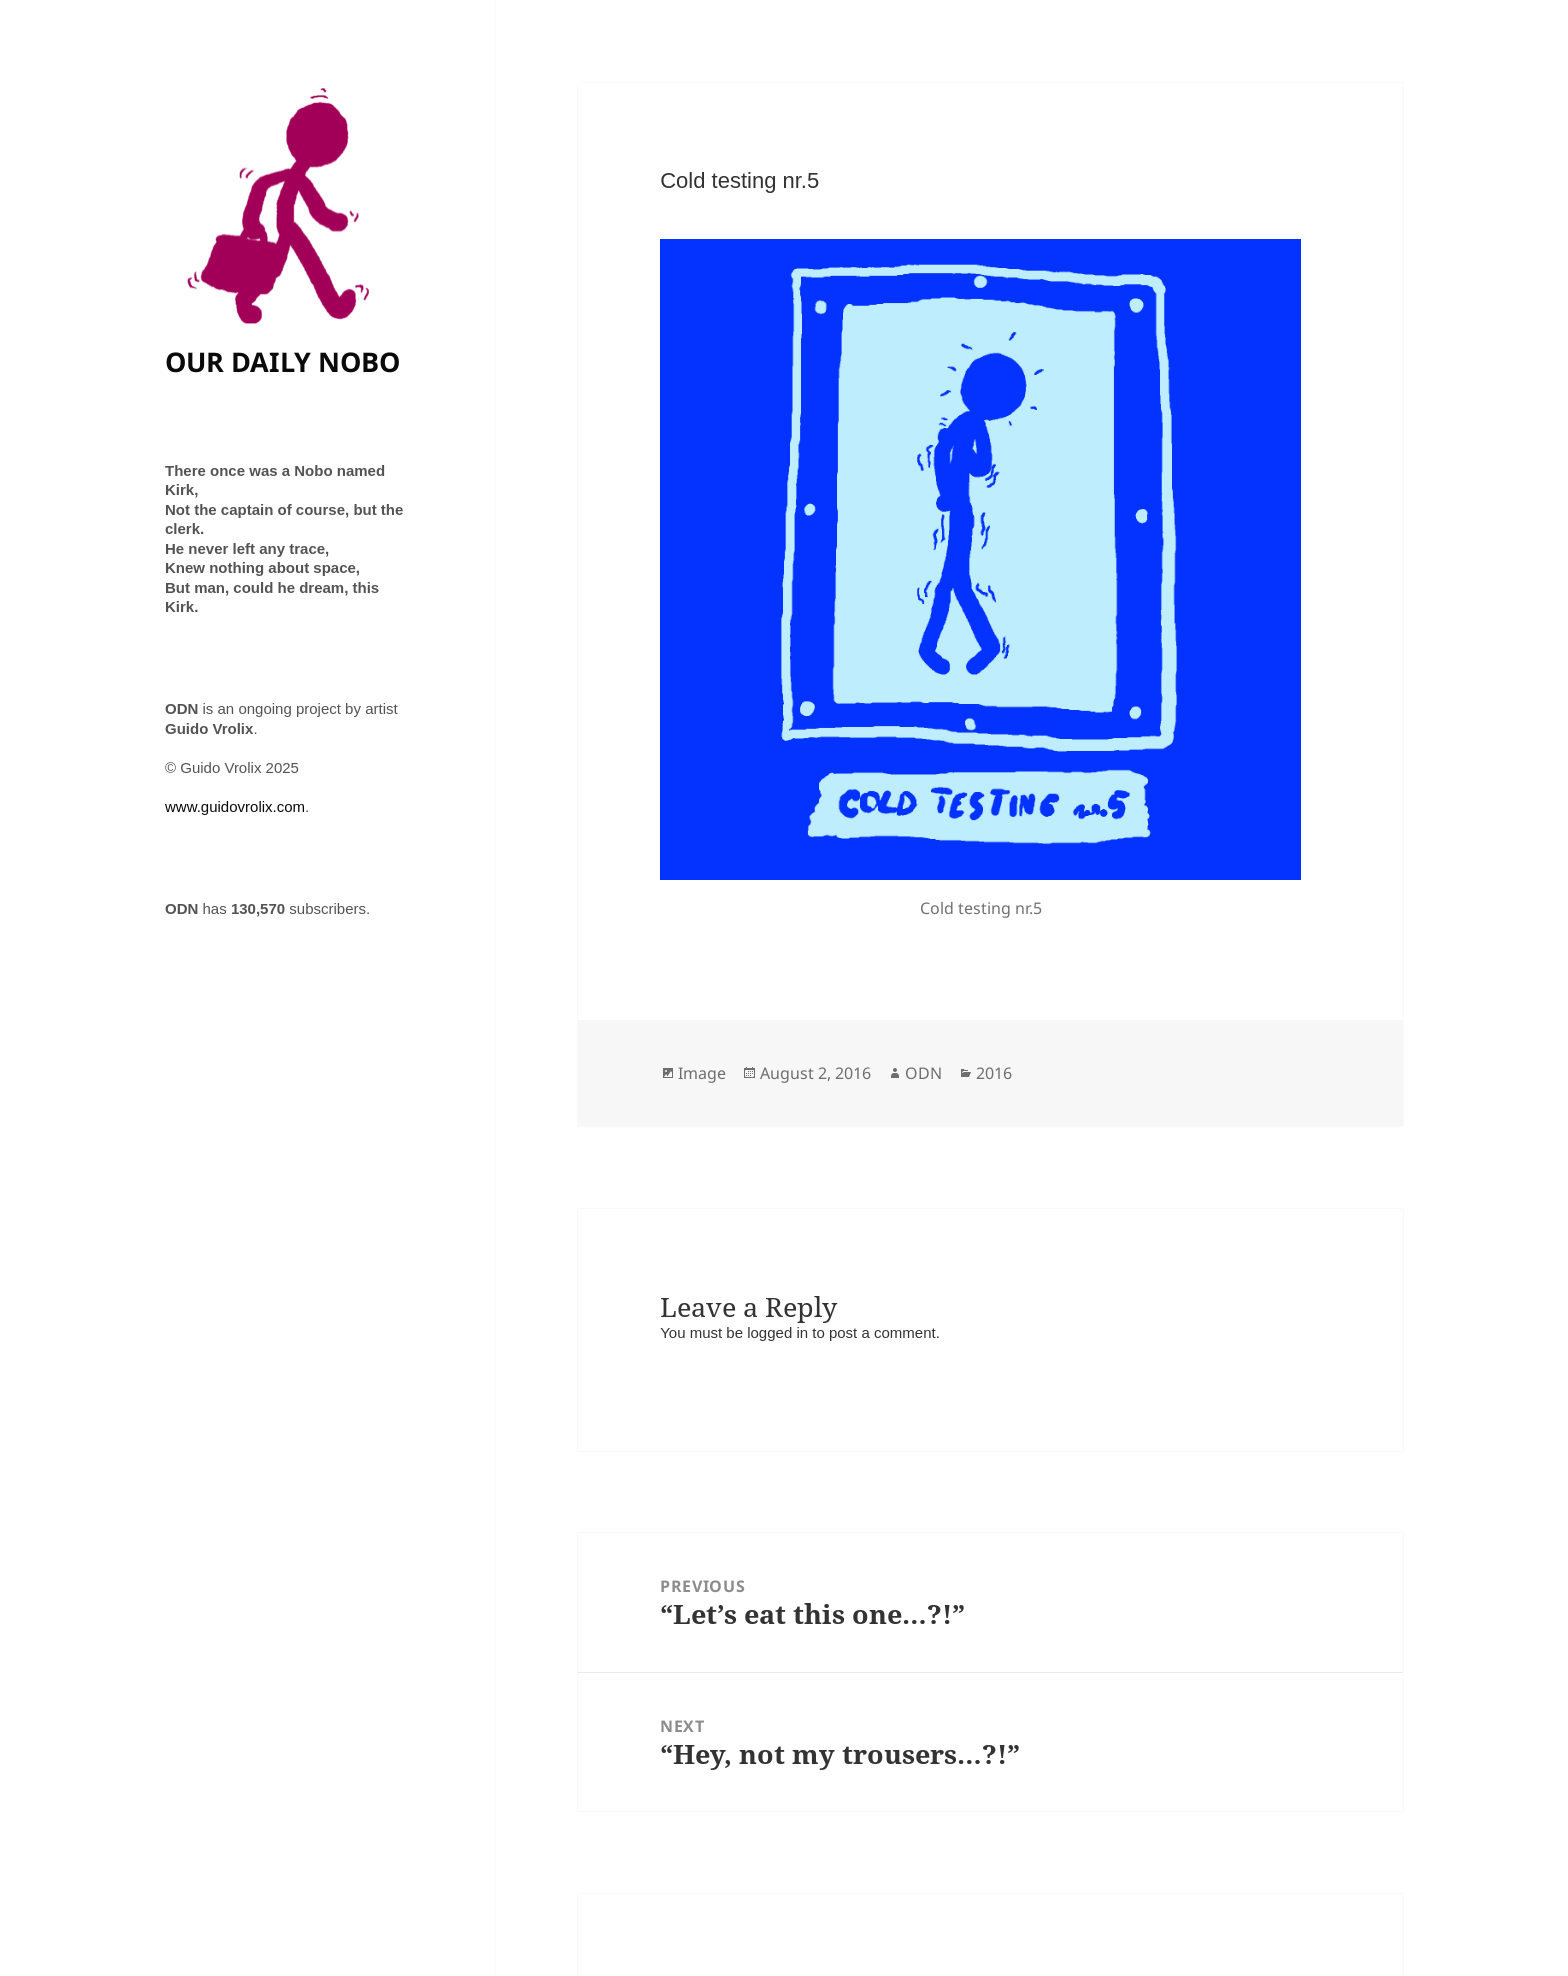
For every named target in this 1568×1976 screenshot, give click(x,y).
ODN (923, 1073)
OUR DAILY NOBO (282, 361)
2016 (994, 1073)
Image (702, 1073)
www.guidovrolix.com (235, 806)
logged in (777, 1332)
